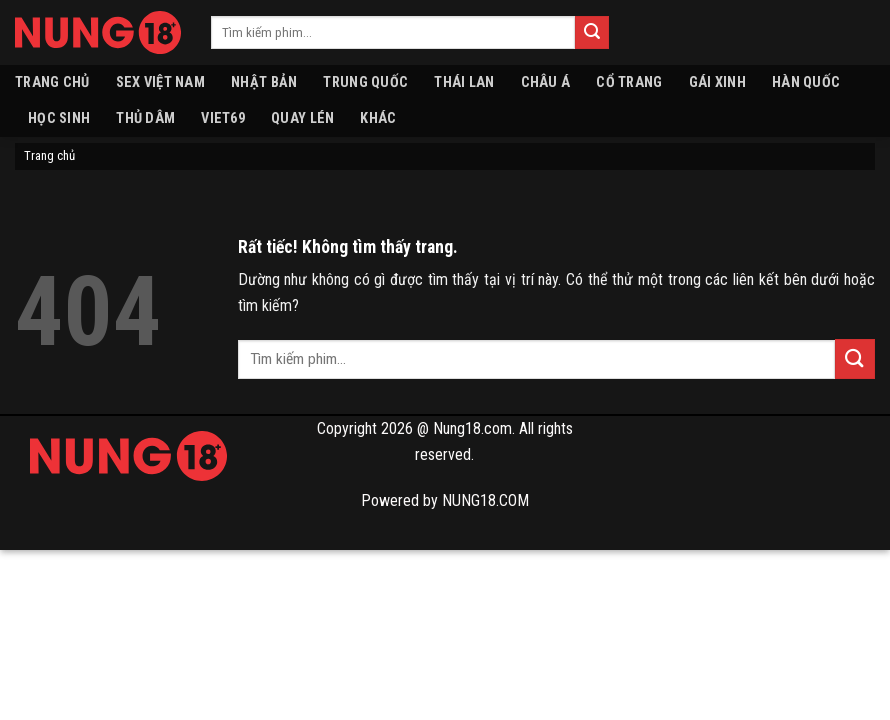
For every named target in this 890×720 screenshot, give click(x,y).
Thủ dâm (145, 118)
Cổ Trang (629, 82)
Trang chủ (52, 82)
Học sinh (59, 118)
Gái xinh (717, 82)
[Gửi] (592, 33)
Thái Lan (464, 82)
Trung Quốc (365, 82)
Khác (378, 118)
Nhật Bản (264, 82)
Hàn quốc (806, 82)
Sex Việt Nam (160, 82)
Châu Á (546, 82)
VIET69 (223, 118)
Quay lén (302, 118)
